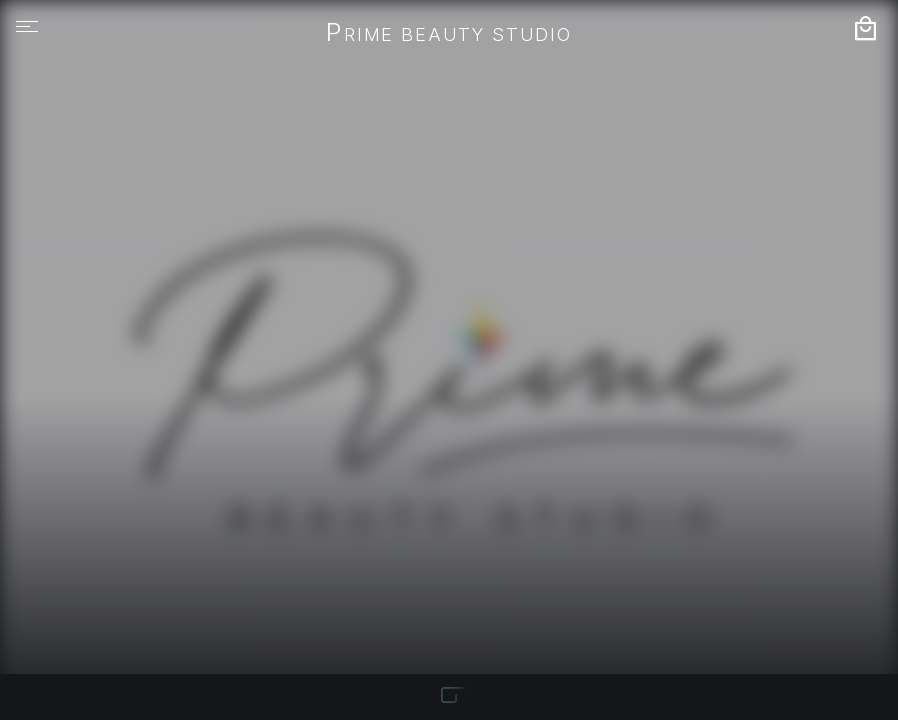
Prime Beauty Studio (449, 34)
